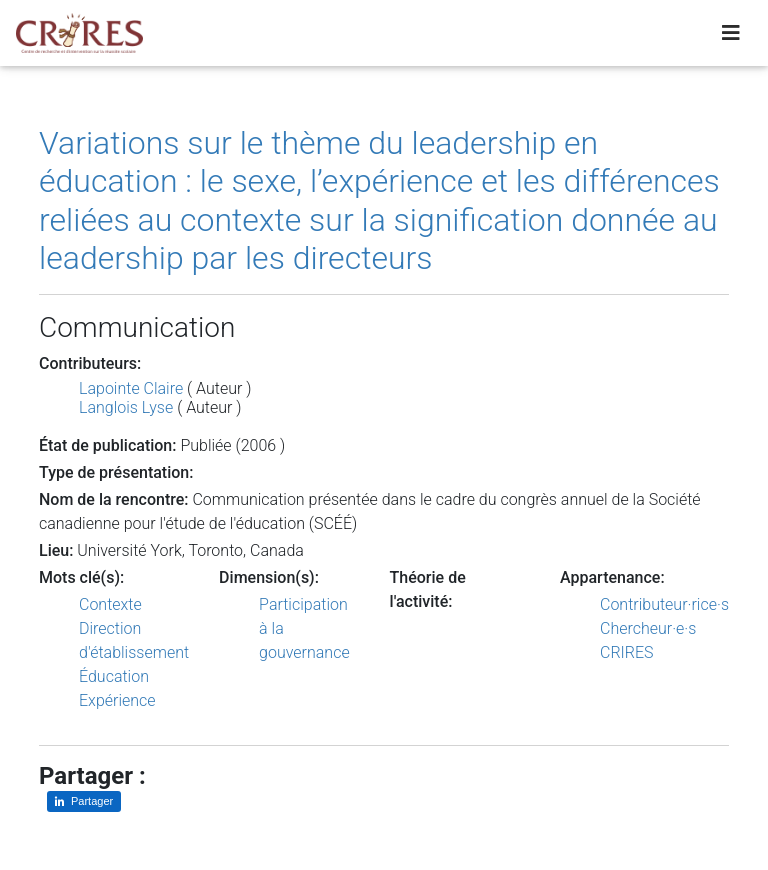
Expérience (117, 700)
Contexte (110, 604)
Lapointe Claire (131, 388)
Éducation (114, 676)
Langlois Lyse (126, 407)
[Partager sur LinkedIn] (84, 801)
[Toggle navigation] (731, 37)
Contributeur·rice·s (664, 604)
